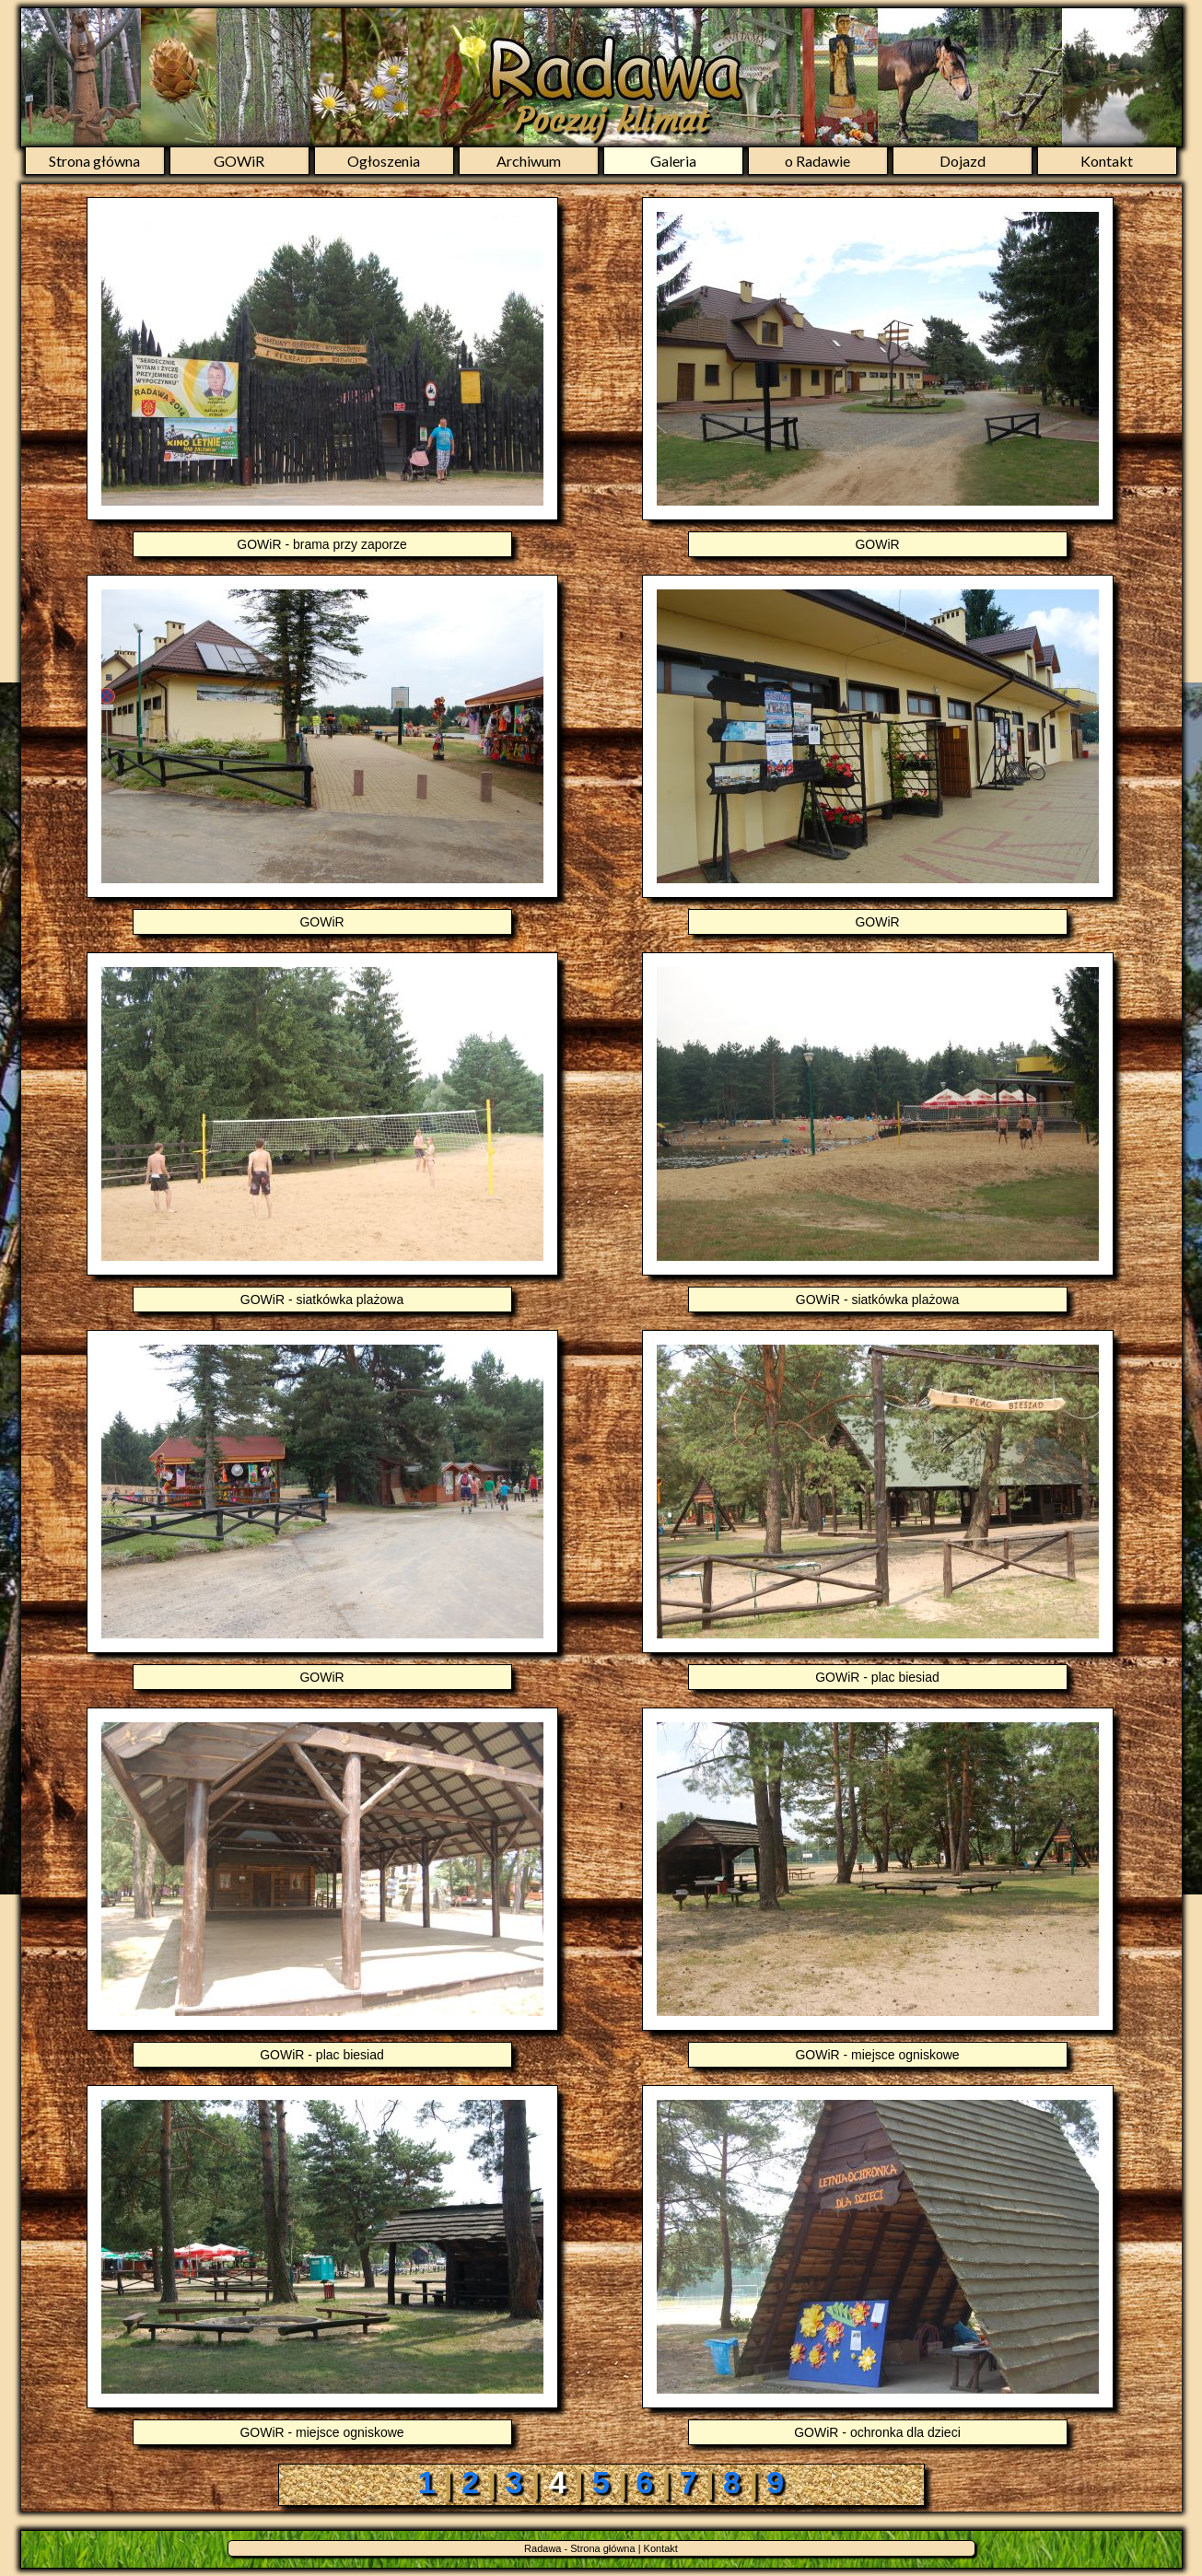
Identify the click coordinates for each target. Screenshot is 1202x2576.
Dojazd (962, 160)
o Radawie (817, 160)
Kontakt (1106, 160)
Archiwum (528, 160)
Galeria (673, 160)
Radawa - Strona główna (579, 2548)
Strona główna (94, 160)
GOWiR (239, 160)
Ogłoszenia (383, 160)
